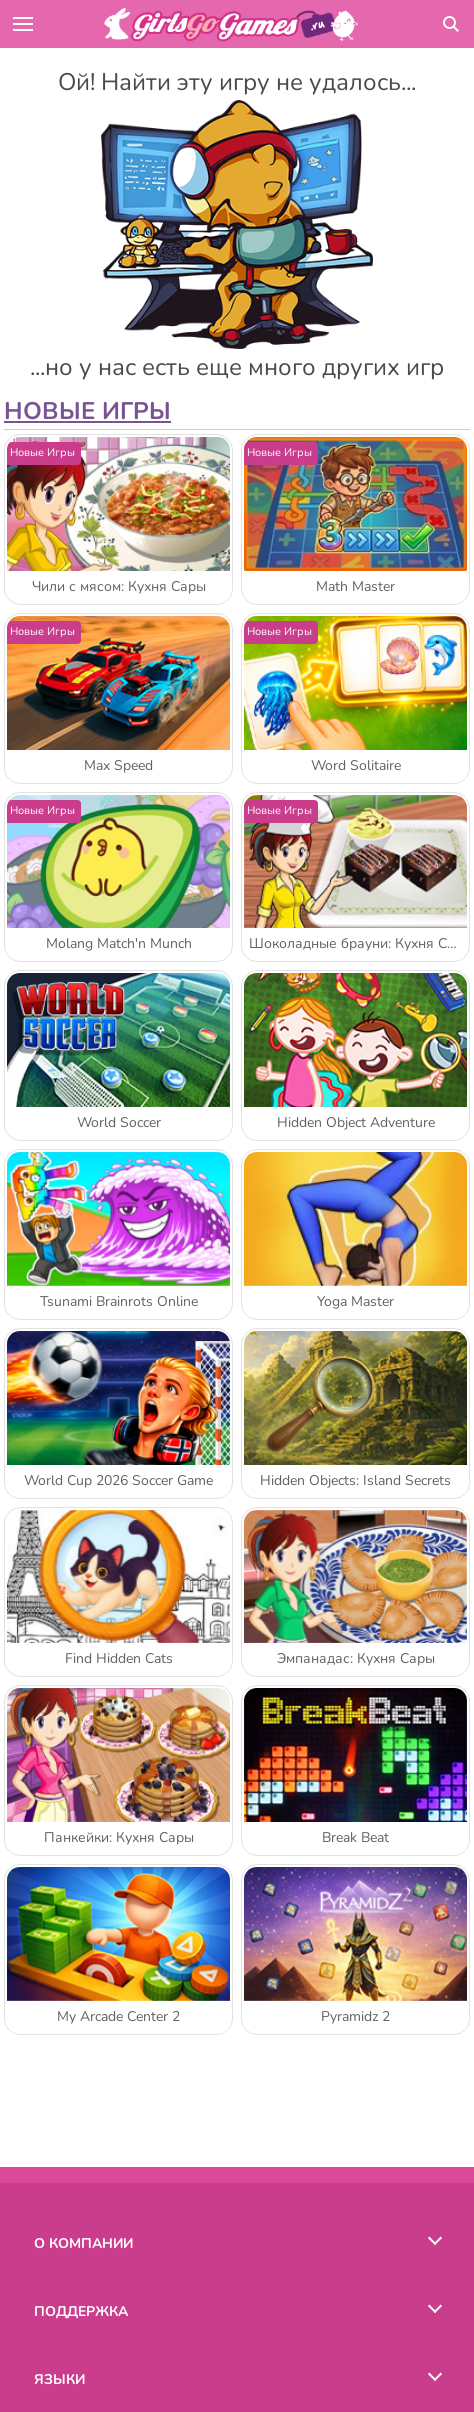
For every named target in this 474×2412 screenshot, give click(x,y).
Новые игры (87, 411)
